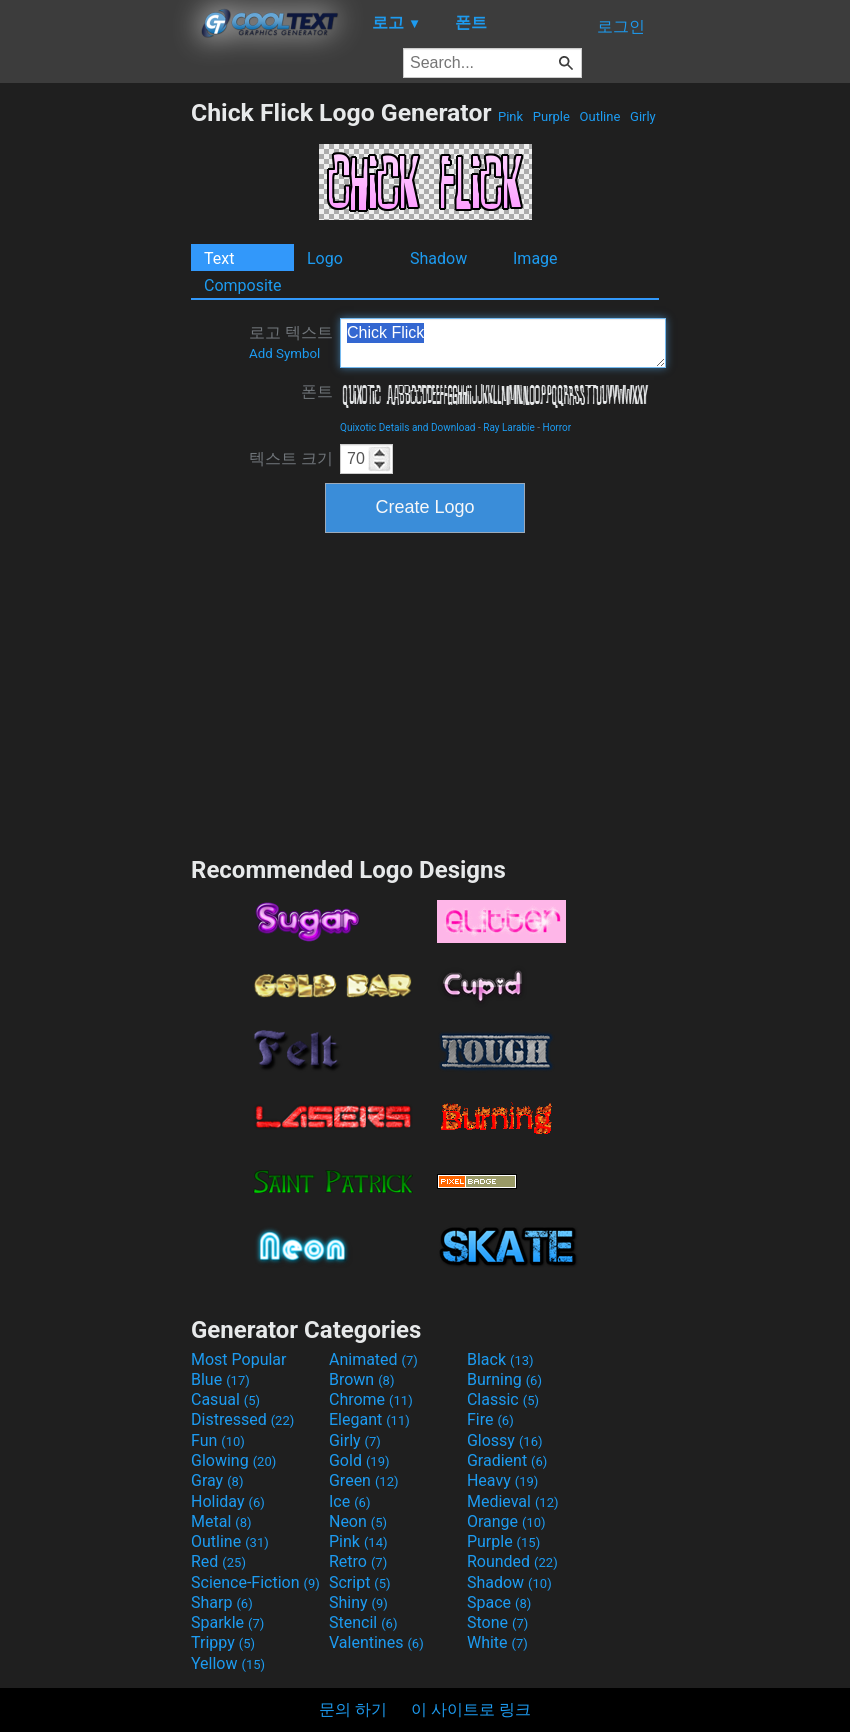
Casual (225, 1399)
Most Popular (239, 1359)
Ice (349, 1501)
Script (360, 1582)
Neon (358, 1521)
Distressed (242, 1419)
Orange (506, 1521)
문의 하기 (353, 1709)
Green (364, 1480)
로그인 (621, 26)
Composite (243, 285)
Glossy (505, 1440)
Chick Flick (503, 343)
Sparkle (227, 1622)
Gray (217, 1480)
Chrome (371, 1399)
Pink (511, 116)
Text (219, 258)
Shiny (358, 1602)
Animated (373, 1359)
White (497, 1642)
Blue (220, 1379)
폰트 (317, 391)
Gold (359, 1460)
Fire (490, 1419)
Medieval (513, 1501)
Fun (218, 1440)
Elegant (369, 1419)
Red (218, 1561)
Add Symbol (284, 353)
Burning (504, 1379)
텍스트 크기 (291, 458)
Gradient (507, 1460)
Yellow (228, 1663)
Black (500, 1359)
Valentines (376, 1642)
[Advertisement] (95, 398)
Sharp (222, 1602)
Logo (325, 258)
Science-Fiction (255, 1582)
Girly (643, 116)
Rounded (512, 1561)
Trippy (223, 1642)
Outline (599, 116)
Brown (361, 1379)
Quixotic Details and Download (408, 427)
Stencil (363, 1622)
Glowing (233, 1460)
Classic (503, 1399)
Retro (358, 1561)
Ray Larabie (509, 427)
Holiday (228, 1501)
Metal (221, 1521)
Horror (557, 427)
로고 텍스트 (291, 342)
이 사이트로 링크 (471, 1709)
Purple (552, 116)
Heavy (502, 1480)
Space (499, 1602)
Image (535, 258)
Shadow (438, 258)
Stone (497, 1622)
